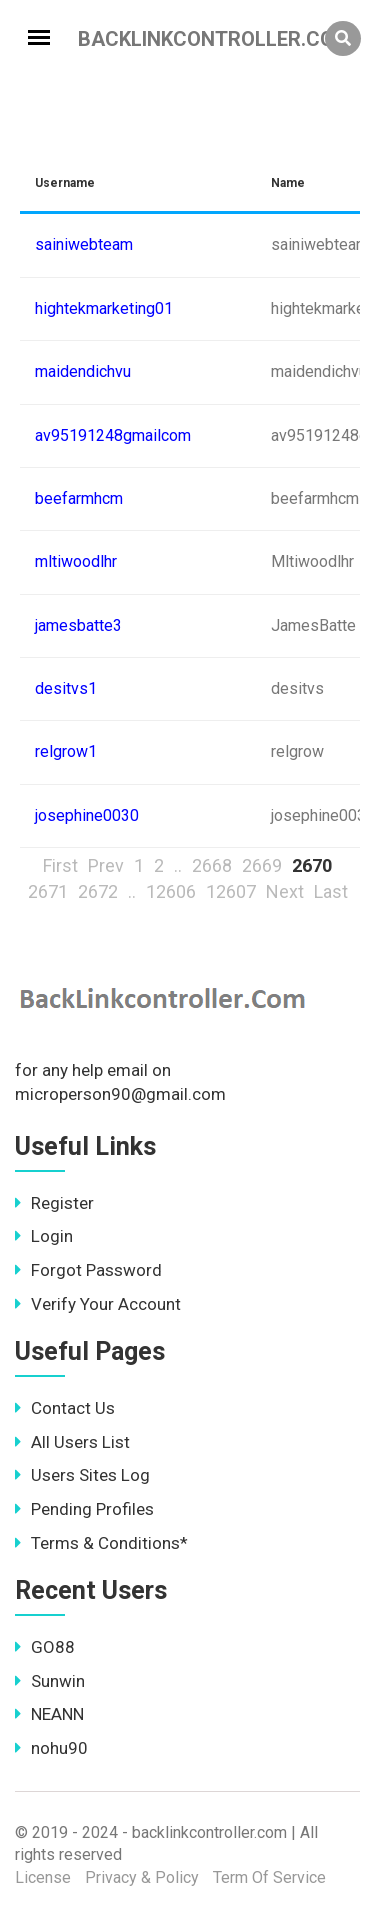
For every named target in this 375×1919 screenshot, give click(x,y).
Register (54, 1203)
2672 (98, 891)
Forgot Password (88, 1270)
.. (178, 865)
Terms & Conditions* (101, 1543)
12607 (231, 891)
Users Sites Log (82, 1475)
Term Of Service (269, 1877)
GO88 (45, 1647)
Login (44, 1236)
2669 (262, 865)
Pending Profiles (84, 1509)
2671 (48, 891)
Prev (106, 865)
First (60, 865)
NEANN (49, 1714)
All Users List (72, 1442)
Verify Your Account (98, 1304)
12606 (171, 891)
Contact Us (65, 1408)
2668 (212, 865)
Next (285, 891)
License (43, 1877)
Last (331, 891)
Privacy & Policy (142, 1877)
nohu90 (51, 1748)
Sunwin (50, 1681)
